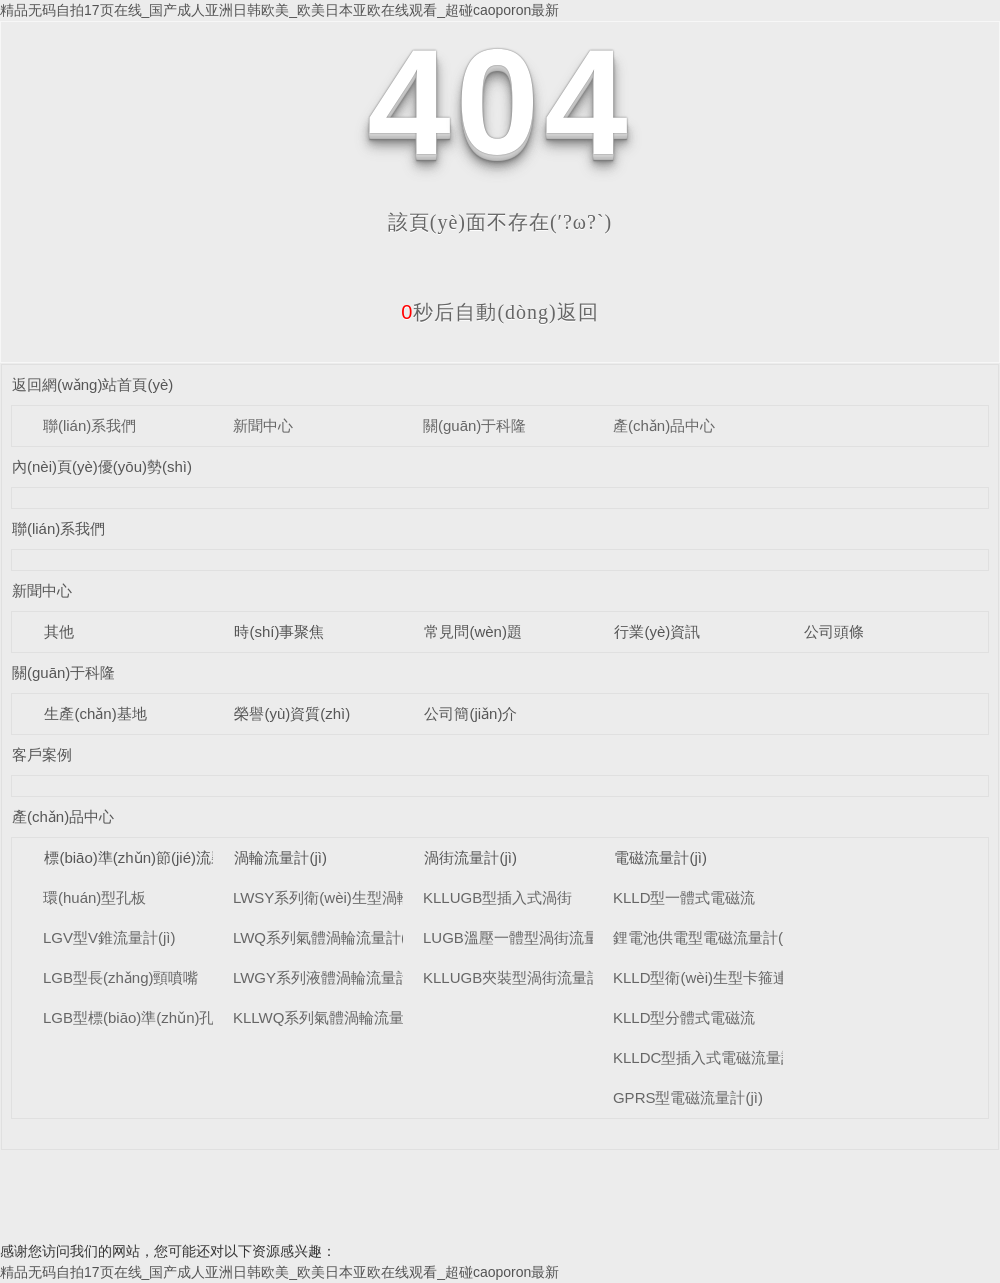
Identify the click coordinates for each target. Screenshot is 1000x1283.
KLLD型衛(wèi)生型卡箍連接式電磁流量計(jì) (762, 977)
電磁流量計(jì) (660, 857)
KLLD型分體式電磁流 (684, 1017)
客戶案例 (42, 754)
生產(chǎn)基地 (95, 713)
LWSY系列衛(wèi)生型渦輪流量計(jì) (353, 897)
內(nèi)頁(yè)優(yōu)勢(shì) (102, 466)
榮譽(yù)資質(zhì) (292, 713)
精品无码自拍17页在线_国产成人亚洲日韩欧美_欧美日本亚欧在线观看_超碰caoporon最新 (279, 10)
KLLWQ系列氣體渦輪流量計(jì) (335, 1017)
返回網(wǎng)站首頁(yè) (92, 384)
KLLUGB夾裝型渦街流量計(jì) (521, 977)
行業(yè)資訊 (657, 631)
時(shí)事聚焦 (279, 631)
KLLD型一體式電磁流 (684, 897)
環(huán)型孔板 (94, 897)
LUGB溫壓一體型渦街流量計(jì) (527, 937)
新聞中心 (263, 425)
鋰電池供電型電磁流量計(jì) (704, 937)
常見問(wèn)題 (473, 631)
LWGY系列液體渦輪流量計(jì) (331, 977)
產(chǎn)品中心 (664, 425)
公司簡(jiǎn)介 (470, 713)
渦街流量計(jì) (470, 857)
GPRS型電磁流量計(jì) (688, 1097)
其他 (59, 631)
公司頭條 (834, 631)
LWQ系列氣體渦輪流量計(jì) (326, 937)
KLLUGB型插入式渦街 (497, 897)
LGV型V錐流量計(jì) (109, 937)
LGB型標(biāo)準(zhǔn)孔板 (136, 1017)
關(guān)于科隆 (474, 425)
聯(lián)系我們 (89, 425)
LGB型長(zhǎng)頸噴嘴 (121, 977)
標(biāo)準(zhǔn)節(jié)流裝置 (142, 857)
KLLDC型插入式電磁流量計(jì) (713, 1057)
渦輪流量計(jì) (280, 857)
